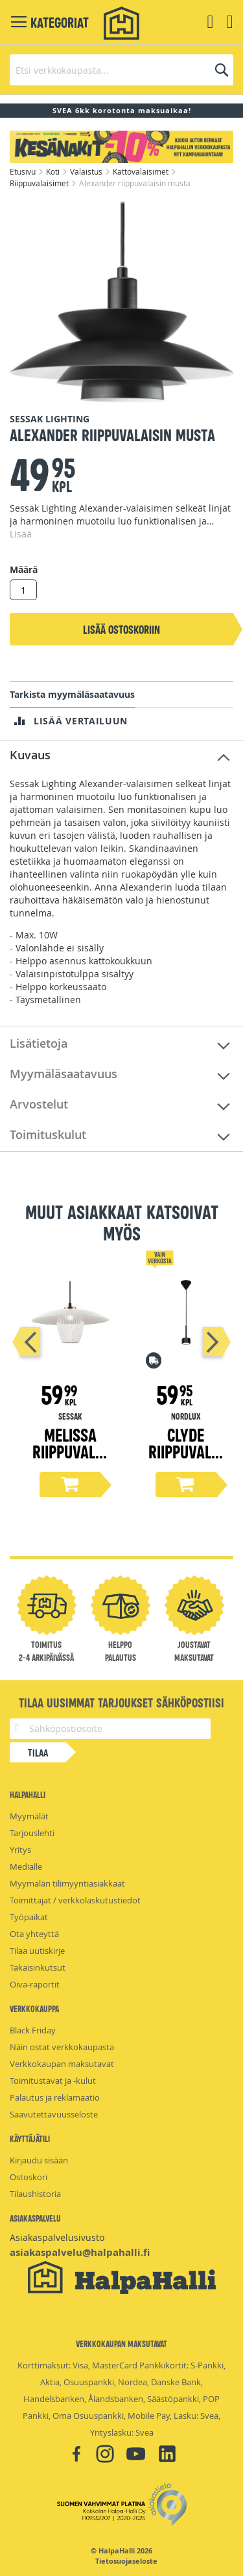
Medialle (26, 1866)
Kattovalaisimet (141, 171)
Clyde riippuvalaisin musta (186, 1451)
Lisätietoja (38, 1043)
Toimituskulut (48, 1134)
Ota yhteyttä (34, 1934)
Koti (54, 171)
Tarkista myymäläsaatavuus (72, 694)
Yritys (20, 1850)
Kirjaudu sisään (39, 2160)
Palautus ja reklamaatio (55, 2097)
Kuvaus (30, 755)
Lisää (21, 534)
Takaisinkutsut (37, 1967)
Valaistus (87, 171)
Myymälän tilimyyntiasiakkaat (67, 1883)
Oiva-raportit (35, 1984)
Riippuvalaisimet (40, 183)
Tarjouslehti (32, 1833)
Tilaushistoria (35, 2194)
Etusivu (24, 171)
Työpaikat (29, 1917)
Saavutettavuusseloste (54, 2114)
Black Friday (33, 2030)
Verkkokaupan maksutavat (62, 2064)
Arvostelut (39, 1104)
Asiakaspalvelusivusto (57, 2237)
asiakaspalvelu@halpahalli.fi (80, 2252)
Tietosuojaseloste (126, 2561)
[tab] (121, 756)
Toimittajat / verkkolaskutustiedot (75, 1900)
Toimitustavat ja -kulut (53, 2080)
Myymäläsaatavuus (63, 1073)
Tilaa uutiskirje (37, 1950)
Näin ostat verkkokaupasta (62, 2047)
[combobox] (121, 69)
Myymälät (29, 1816)
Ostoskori (28, 2177)
